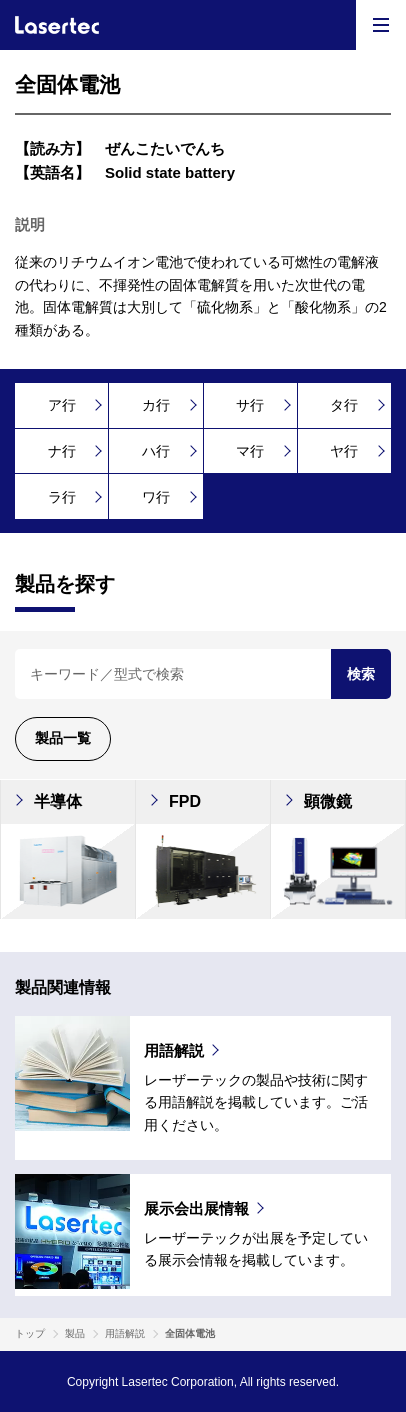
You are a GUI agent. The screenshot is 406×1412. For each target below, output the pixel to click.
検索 (361, 674)
